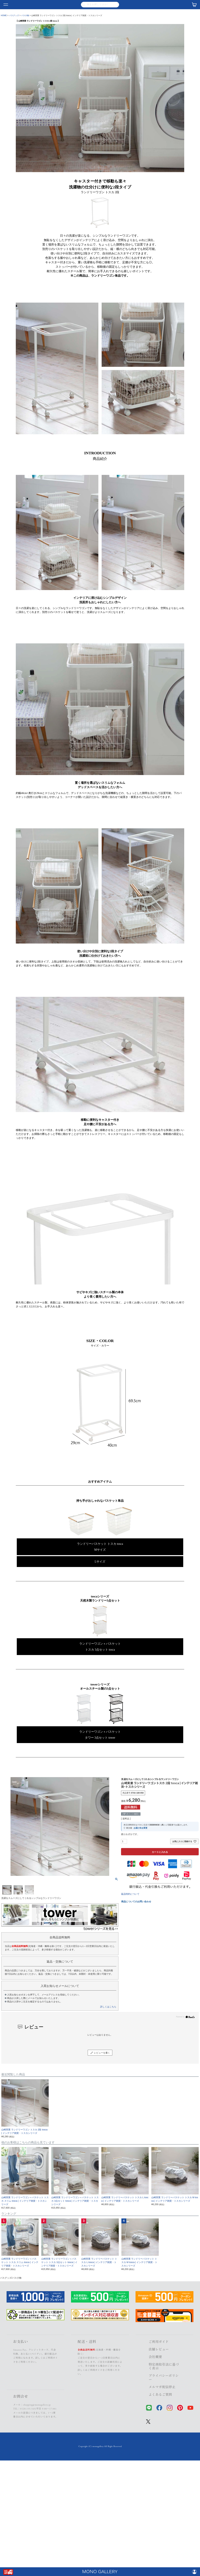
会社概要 (155, 2357)
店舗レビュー (159, 2349)
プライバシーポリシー (164, 2378)
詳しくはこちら (108, 2006)
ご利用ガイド (95, 2370)
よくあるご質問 (160, 2395)
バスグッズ (14, 15)
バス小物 (25, 15)
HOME (4, 15)
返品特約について (130, 1894)
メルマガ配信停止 (162, 2387)
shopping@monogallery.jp (37, 2404)
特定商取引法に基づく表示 (164, 2366)
